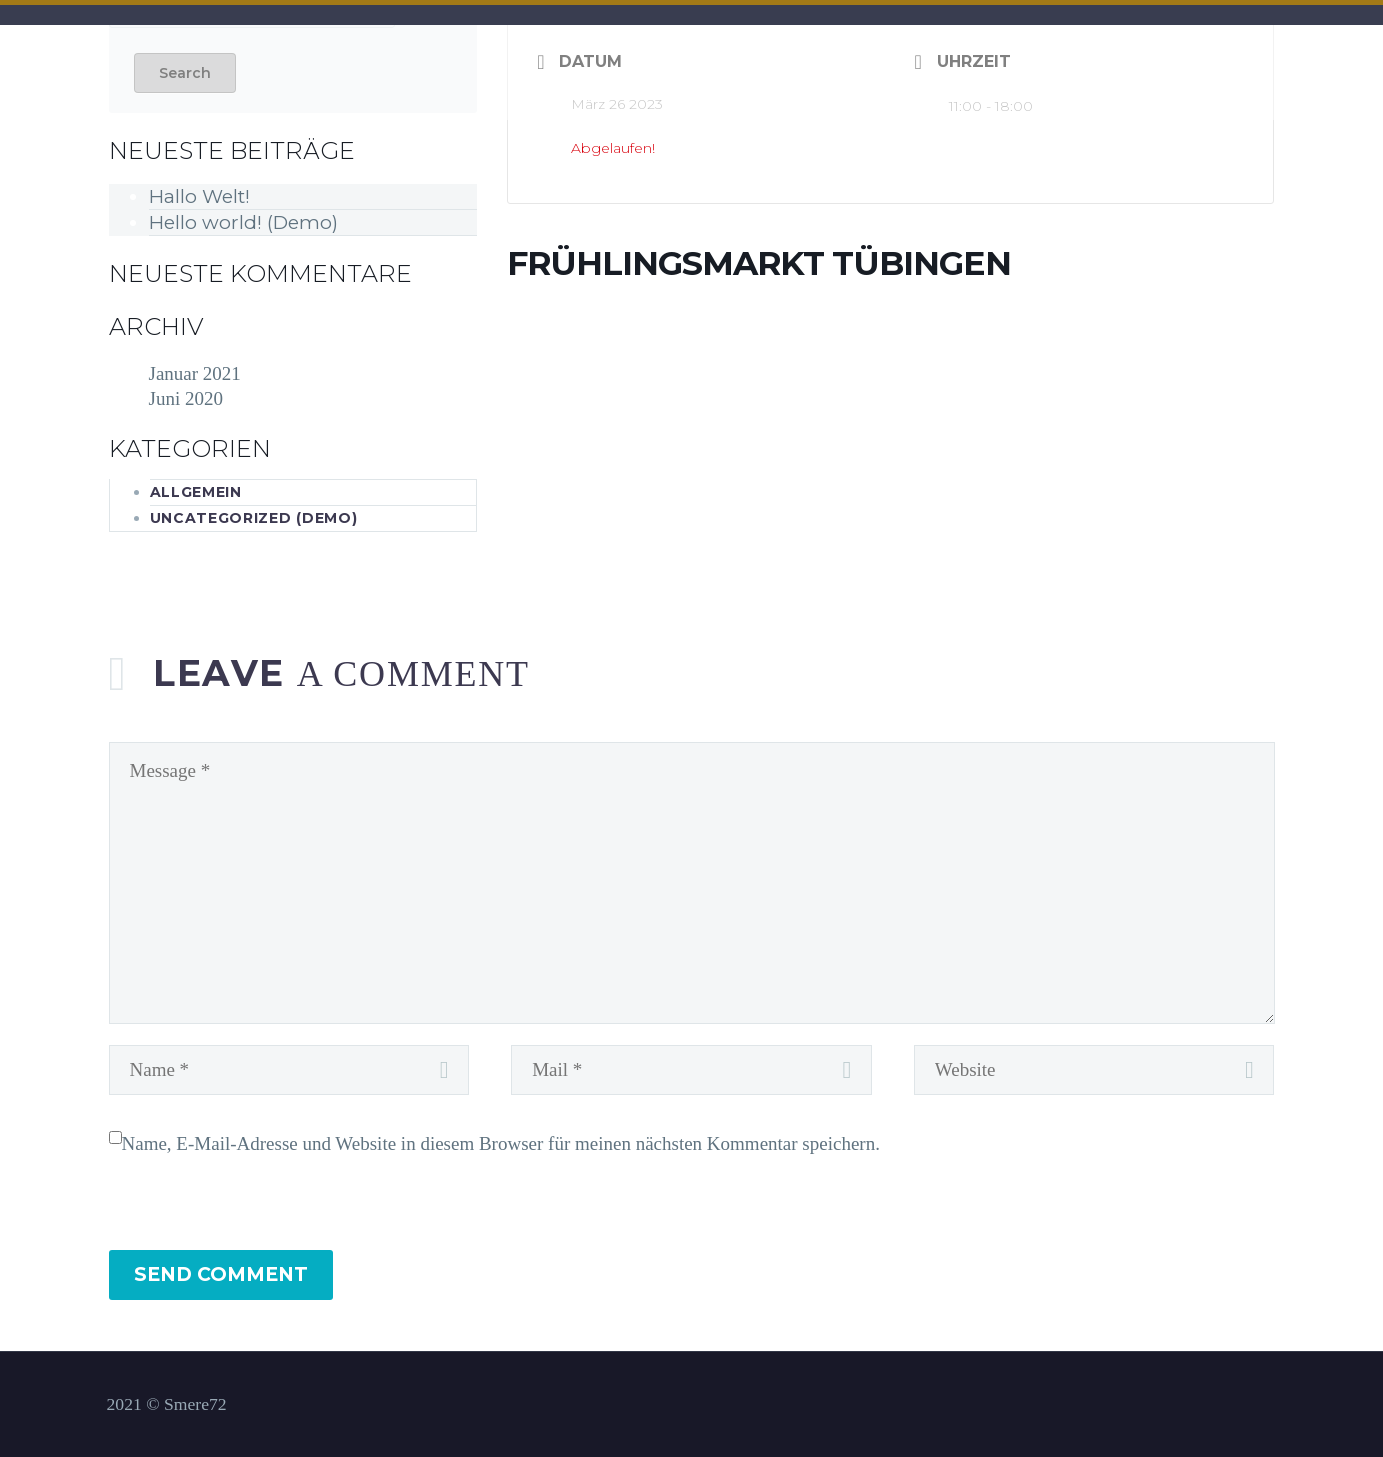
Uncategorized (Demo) (254, 518)
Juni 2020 (186, 398)
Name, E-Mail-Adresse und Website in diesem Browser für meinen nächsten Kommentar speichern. (501, 1143)
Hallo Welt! (199, 196)
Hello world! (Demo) (243, 222)
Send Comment (221, 1274)
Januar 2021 (195, 373)
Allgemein (196, 492)
